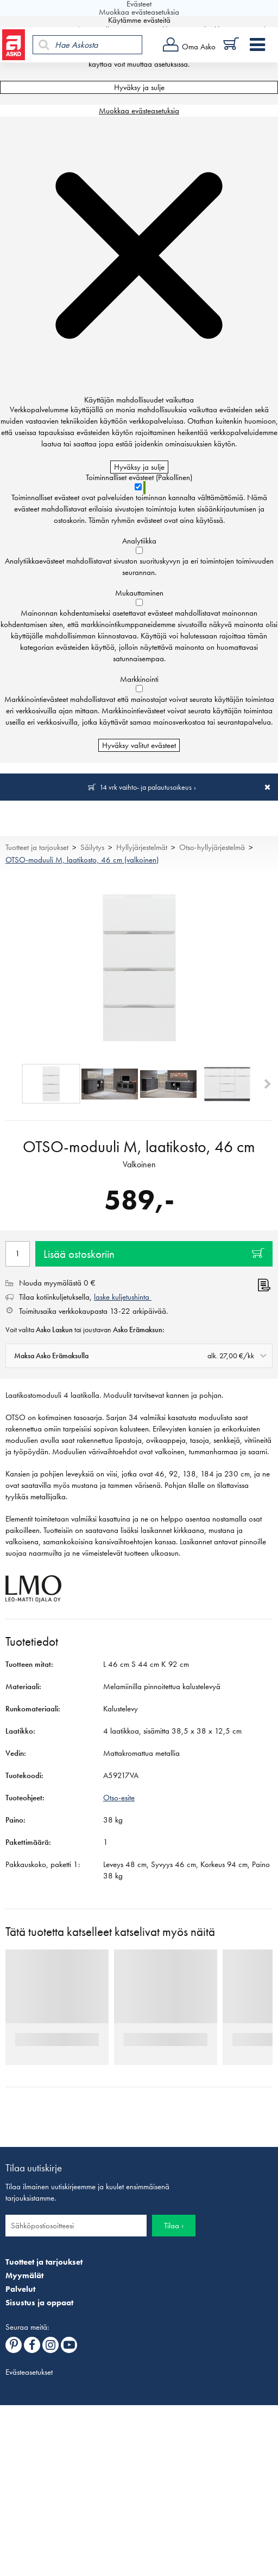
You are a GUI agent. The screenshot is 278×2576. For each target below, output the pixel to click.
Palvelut (20, 2289)
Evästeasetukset (29, 2372)
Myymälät (24, 2275)
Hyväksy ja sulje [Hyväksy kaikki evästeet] (139, 87)
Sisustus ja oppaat (39, 2302)
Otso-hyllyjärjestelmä (212, 847)
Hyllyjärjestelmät (141, 847)
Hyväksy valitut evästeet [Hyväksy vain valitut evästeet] (139, 745)
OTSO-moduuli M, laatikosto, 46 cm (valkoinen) (82, 859)
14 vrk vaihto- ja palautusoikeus (145, 787)
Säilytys (92, 847)
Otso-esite (119, 1797)
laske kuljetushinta (122, 1297)
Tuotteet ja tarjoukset (36, 847)
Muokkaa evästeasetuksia (139, 110)
